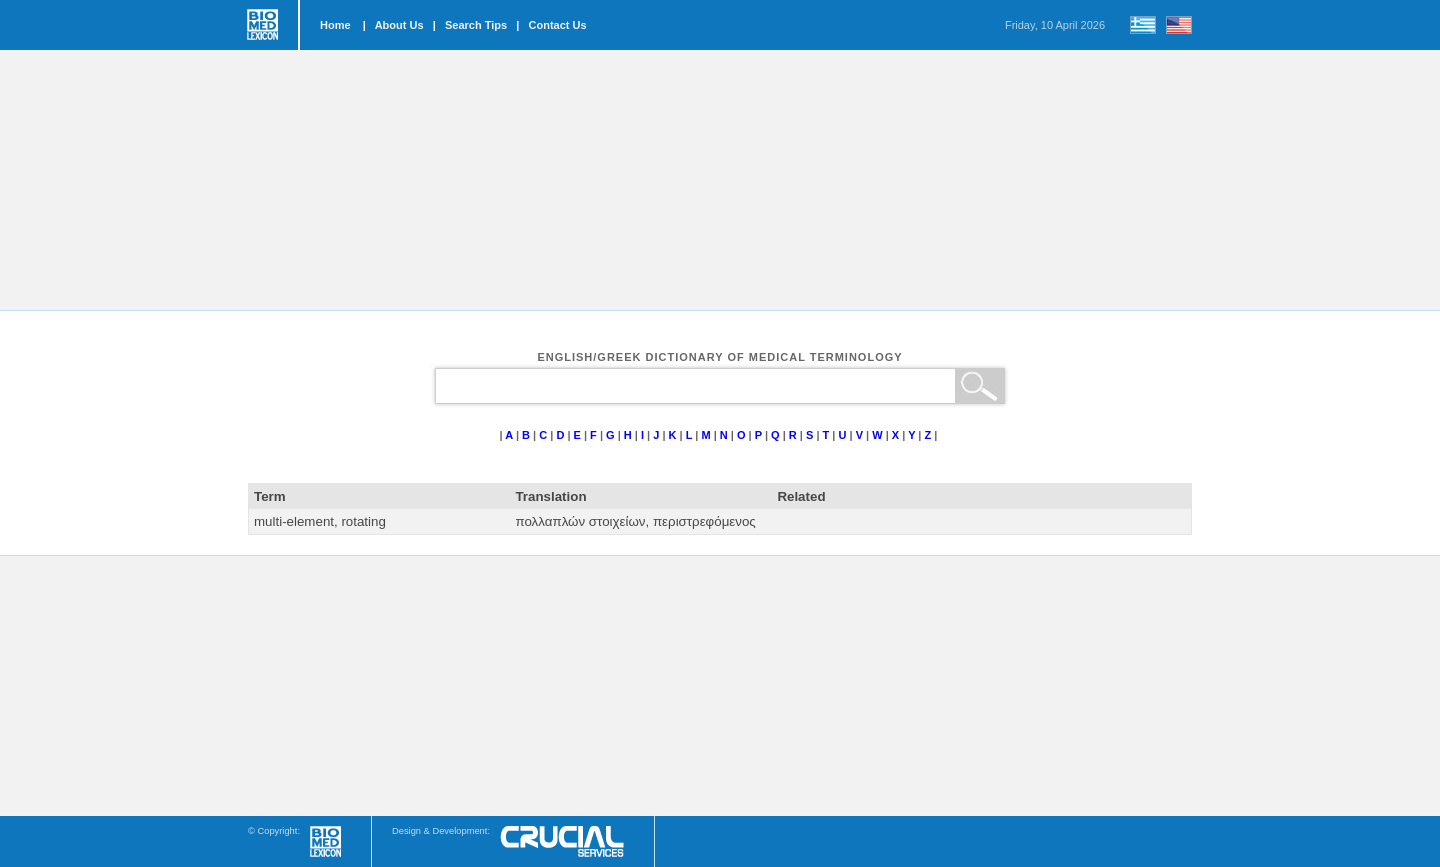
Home (335, 25)
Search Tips (476, 25)
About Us (399, 25)
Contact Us (558, 25)
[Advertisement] (720, 180)
